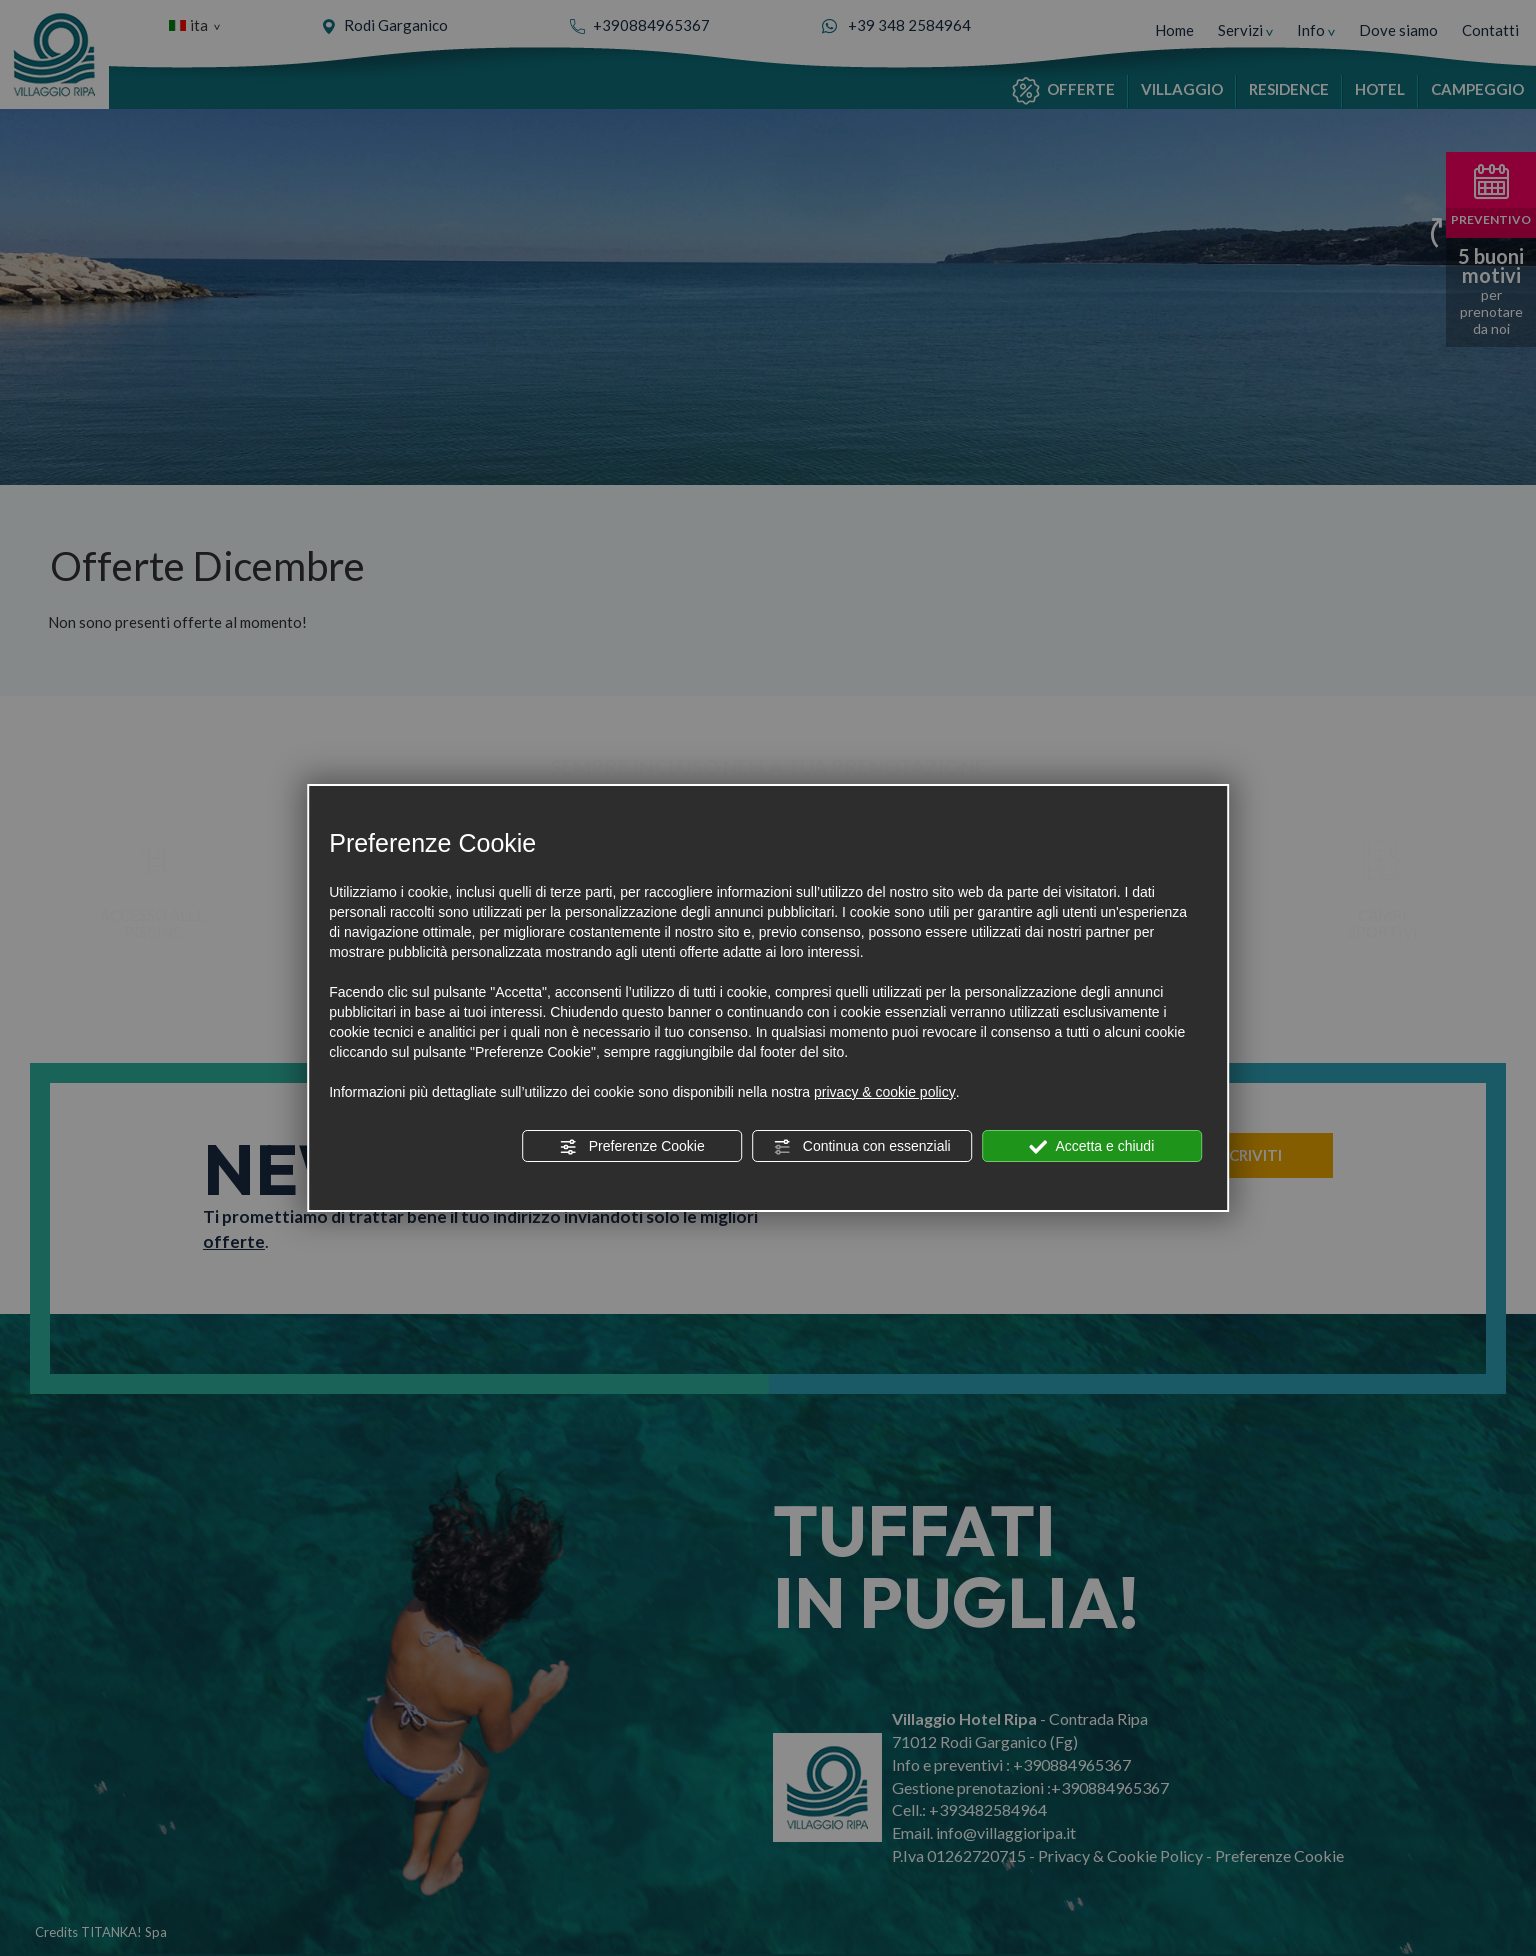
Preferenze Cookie (632, 1147)
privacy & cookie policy (885, 1092)
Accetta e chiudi (1091, 1147)
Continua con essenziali (862, 1147)
